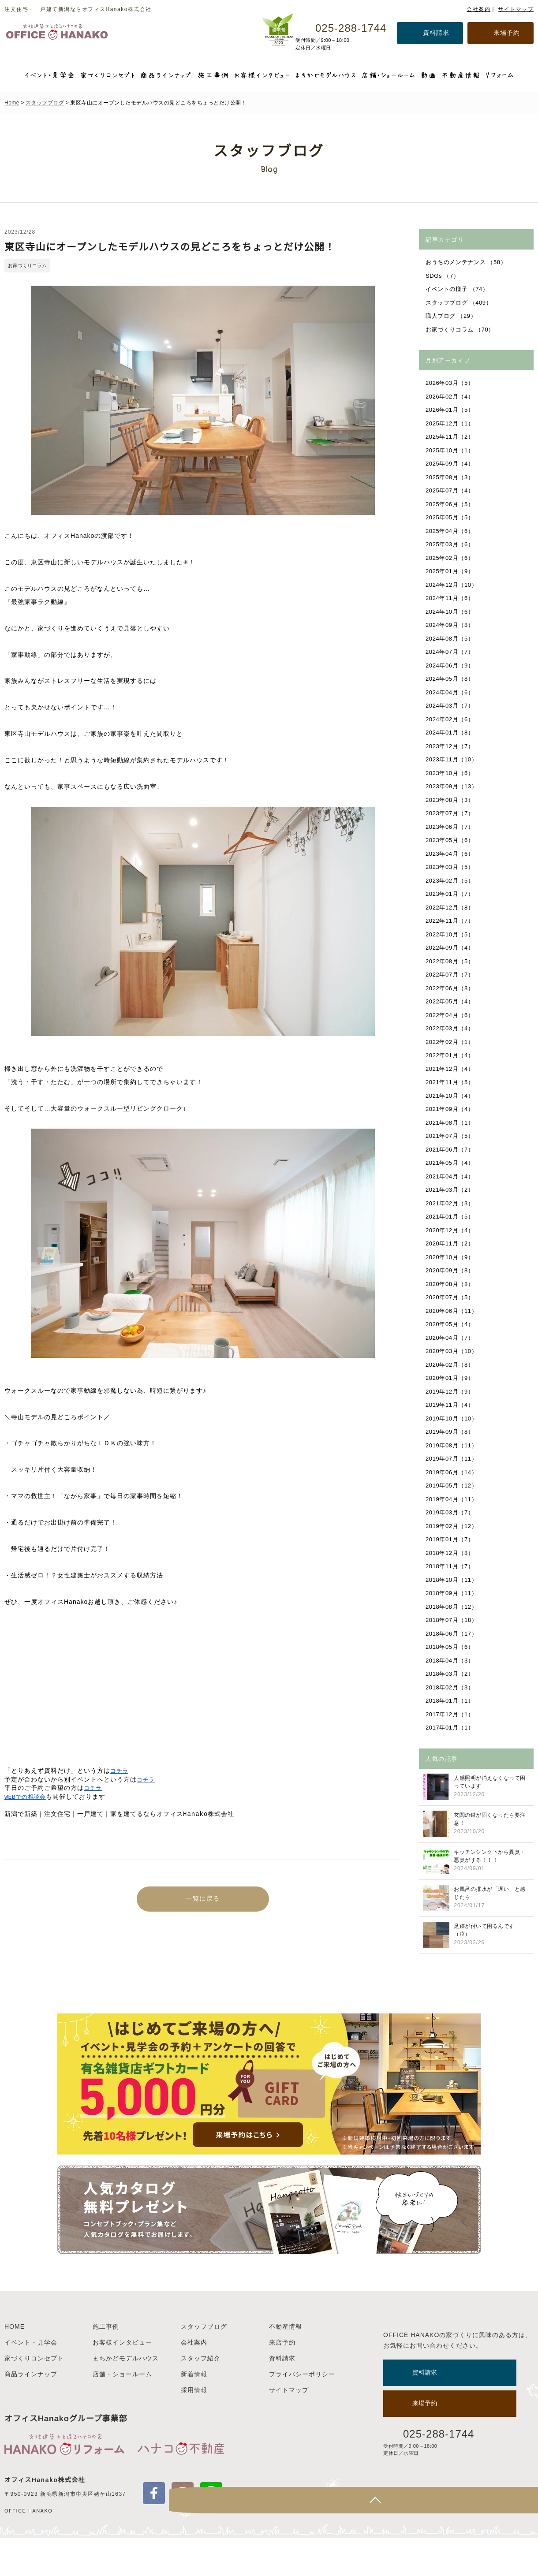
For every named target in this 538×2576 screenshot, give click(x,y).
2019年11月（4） (451, 1405)
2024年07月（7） (451, 652)
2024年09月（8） (451, 625)
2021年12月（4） (451, 1069)
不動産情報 (285, 2364)
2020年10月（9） (451, 1257)
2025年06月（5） (451, 504)
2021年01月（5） (451, 1216)
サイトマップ (516, 9)
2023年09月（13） (452, 786)
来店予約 (282, 2380)
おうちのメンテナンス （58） (467, 262)
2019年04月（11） (452, 1499)
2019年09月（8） (451, 1431)
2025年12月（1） (451, 423)
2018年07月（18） (452, 1620)
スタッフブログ (45, 103)
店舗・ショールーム (122, 2412)
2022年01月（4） (451, 1055)
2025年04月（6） (451, 531)
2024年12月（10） (452, 585)
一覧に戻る (202, 1901)
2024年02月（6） (451, 719)
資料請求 (436, 32)
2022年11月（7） (451, 920)
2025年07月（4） (451, 490)
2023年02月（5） (451, 880)
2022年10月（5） (451, 934)
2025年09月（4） (451, 463)
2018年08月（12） (452, 1606)
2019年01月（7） (451, 1539)
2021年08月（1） (451, 1122)
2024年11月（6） (451, 598)
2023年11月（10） (452, 759)
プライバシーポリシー (302, 2412)
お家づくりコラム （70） (461, 329)
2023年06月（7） (451, 827)
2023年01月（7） (451, 894)
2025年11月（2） (451, 436)
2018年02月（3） (451, 1687)
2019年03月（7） (451, 1512)
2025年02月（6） (451, 558)
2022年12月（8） (451, 907)
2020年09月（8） (451, 1270)
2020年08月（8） (451, 1284)
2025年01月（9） (451, 571)
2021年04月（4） (451, 1176)
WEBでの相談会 (27, 1797)
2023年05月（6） (451, 840)
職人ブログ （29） (452, 316)
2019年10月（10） (452, 1418)
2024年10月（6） (451, 611)
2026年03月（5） (451, 383)
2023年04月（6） (451, 853)
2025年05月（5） (451, 517)
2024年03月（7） (451, 705)
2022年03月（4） (451, 1028)
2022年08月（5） (451, 961)
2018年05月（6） (451, 1647)
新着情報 (194, 2412)
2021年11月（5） (451, 1082)
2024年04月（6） (451, 692)
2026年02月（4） (451, 396)
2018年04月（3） (451, 1660)
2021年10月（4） (451, 1095)
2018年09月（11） (452, 1593)
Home (11, 103)
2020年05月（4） (451, 1324)
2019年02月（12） (452, 1526)
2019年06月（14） (452, 1472)
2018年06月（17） (452, 1633)
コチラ (120, 1771)
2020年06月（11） (452, 1311)
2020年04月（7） (451, 1338)
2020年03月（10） (452, 1351)
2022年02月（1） (451, 1042)
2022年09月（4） (451, 947)
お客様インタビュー (122, 2380)
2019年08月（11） (452, 1445)
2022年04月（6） (451, 1015)
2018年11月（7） (451, 1566)
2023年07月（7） (451, 813)
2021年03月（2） (451, 1189)
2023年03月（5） (451, 867)
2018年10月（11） (452, 1580)
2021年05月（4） (451, 1162)
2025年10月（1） (451, 450)
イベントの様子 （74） (458, 289)
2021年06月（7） (451, 1149)
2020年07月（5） (451, 1297)
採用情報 (194, 2428)
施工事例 (106, 2364)
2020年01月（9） (451, 1378)
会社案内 (478, 9)
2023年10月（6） (451, 773)
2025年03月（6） (451, 544)
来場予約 (506, 32)
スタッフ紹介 (200, 2396)
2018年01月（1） (451, 1700)
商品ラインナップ (30, 2412)
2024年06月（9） (451, 665)
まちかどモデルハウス (126, 2396)
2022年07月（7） (451, 974)
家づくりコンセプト (34, 2396)
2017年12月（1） (451, 1714)
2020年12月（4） (451, 1230)
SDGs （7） (443, 275)
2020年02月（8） (451, 1364)
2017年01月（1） (451, 1727)
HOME (14, 2364)
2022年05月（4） (451, 1001)
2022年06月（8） (451, 988)
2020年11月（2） (451, 1243)
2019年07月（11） (452, 1458)
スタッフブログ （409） (460, 302)
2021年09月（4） (451, 1109)
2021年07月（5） (451, 1136)
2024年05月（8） (451, 678)
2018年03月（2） (451, 1673)
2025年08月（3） (451, 477)
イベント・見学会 (30, 2380)
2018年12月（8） (451, 1553)
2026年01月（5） (451, 409)
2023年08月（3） (451, 800)
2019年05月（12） (452, 1485)
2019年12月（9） (451, 1391)
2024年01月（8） (451, 732)
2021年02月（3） (451, 1203)
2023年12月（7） (451, 746)
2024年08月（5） (451, 638)
